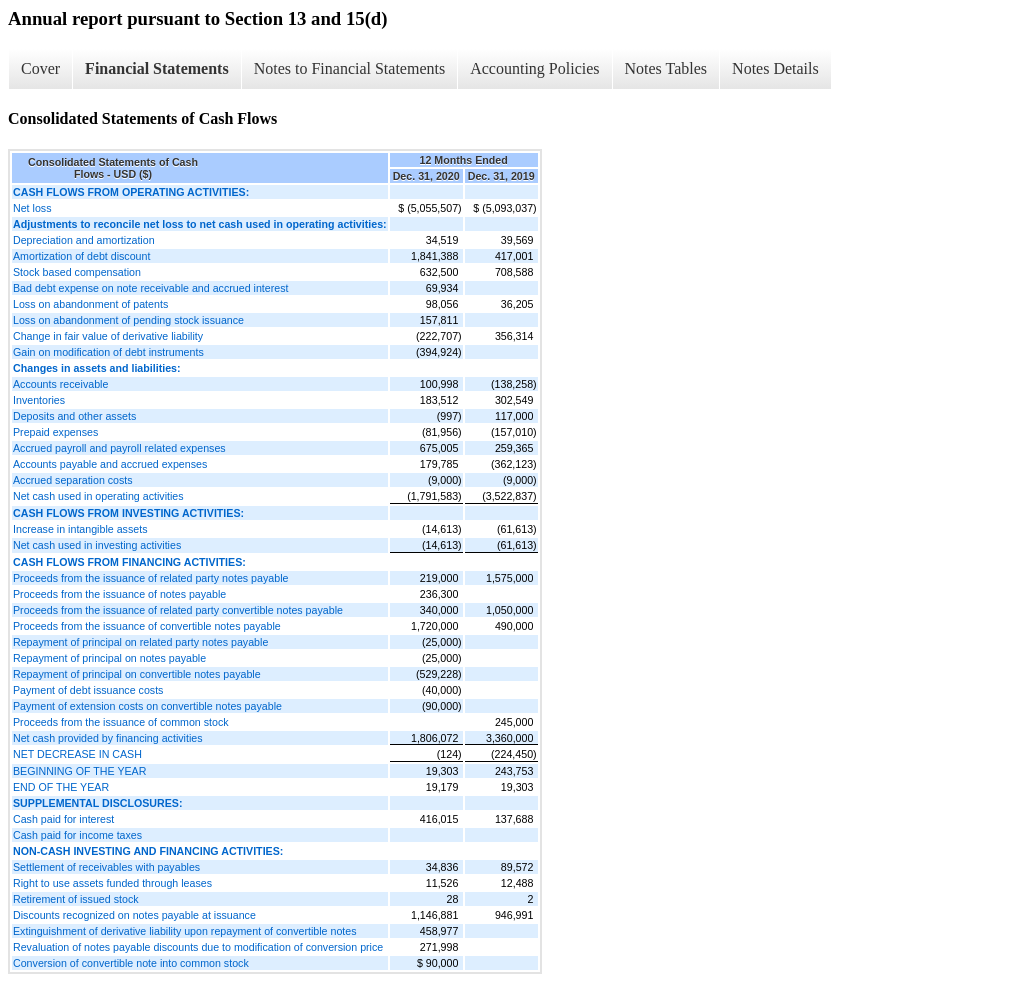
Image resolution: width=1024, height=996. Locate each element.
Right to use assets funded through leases (112, 883)
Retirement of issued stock (76, 899)
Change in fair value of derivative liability (108, 336)
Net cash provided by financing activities (108, 738)
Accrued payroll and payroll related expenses (119, 448)
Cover (40, 68)
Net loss (32, 208)
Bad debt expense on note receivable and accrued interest (150, 288)
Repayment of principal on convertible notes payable (137, 674)
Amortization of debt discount (81, 256)
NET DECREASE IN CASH (77, 754)
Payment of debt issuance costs (88, 690)
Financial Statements (157, 68)
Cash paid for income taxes (77, 835)
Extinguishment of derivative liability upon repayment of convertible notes (185, 931)
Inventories (39, 400)
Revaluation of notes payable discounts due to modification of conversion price (198, 947)
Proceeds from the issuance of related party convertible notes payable (178, 610)
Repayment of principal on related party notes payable (140, 642)
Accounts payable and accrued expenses (110, 464)
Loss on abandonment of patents (90, 304)
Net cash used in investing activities (97, 545)
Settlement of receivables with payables (106, 867)
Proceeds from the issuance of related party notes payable (150, 578)
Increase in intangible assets (80, 529)
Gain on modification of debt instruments (108, 352)
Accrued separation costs (73, 480)
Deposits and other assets (74, 416)
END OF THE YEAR (61, 787)
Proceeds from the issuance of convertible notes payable (147, 626)
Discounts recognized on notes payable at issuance (134, 915)
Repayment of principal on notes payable (109, 658)
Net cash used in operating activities (98, 496)
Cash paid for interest (63, 819)
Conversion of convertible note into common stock (131, 963)
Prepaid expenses (55, 432)
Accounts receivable (60, 384)
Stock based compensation (77, 272)
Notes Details (775, 68)
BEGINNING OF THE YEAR (79, 771)
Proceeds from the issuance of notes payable (119, 594)
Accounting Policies (534, 68)
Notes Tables (666, 68)
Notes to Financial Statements (350, 68)
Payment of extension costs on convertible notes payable (147, 706)
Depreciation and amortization (84, 240)
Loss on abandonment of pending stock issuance (128, 320)
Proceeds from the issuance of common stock (121, 722)
